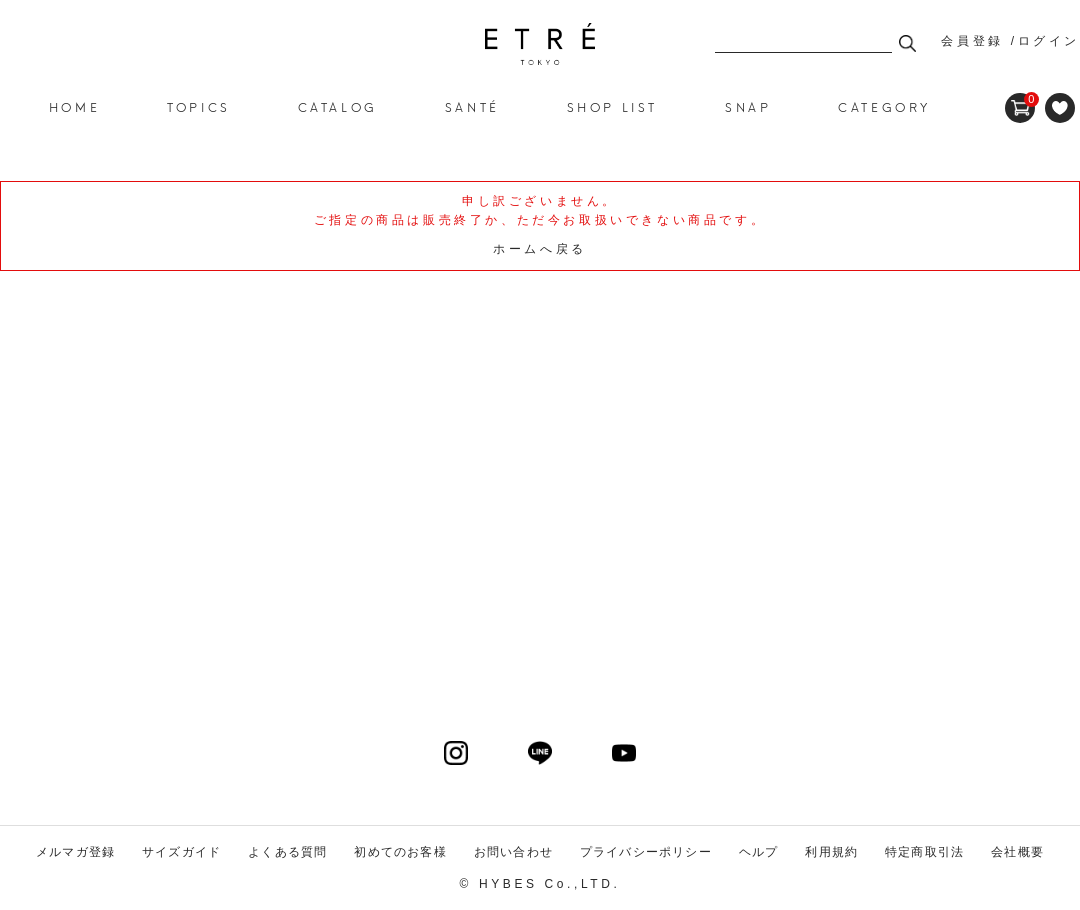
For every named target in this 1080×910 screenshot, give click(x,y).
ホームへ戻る (540, 249)
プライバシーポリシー (646, 852)
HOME (74, 106)
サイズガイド (181, 852)
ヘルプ (759, 852)
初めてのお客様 (400, 852)
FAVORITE (1060, 108)
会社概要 (1017, 852)
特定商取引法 (924, 852)
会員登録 (972, 41)
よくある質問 (287, 852)
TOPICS (199, 106)
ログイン (1049, 41)
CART (1020, 100)
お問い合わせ (513, 852)
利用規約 (831, 852)
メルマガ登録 (75, 852)
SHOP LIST (612, 106)
